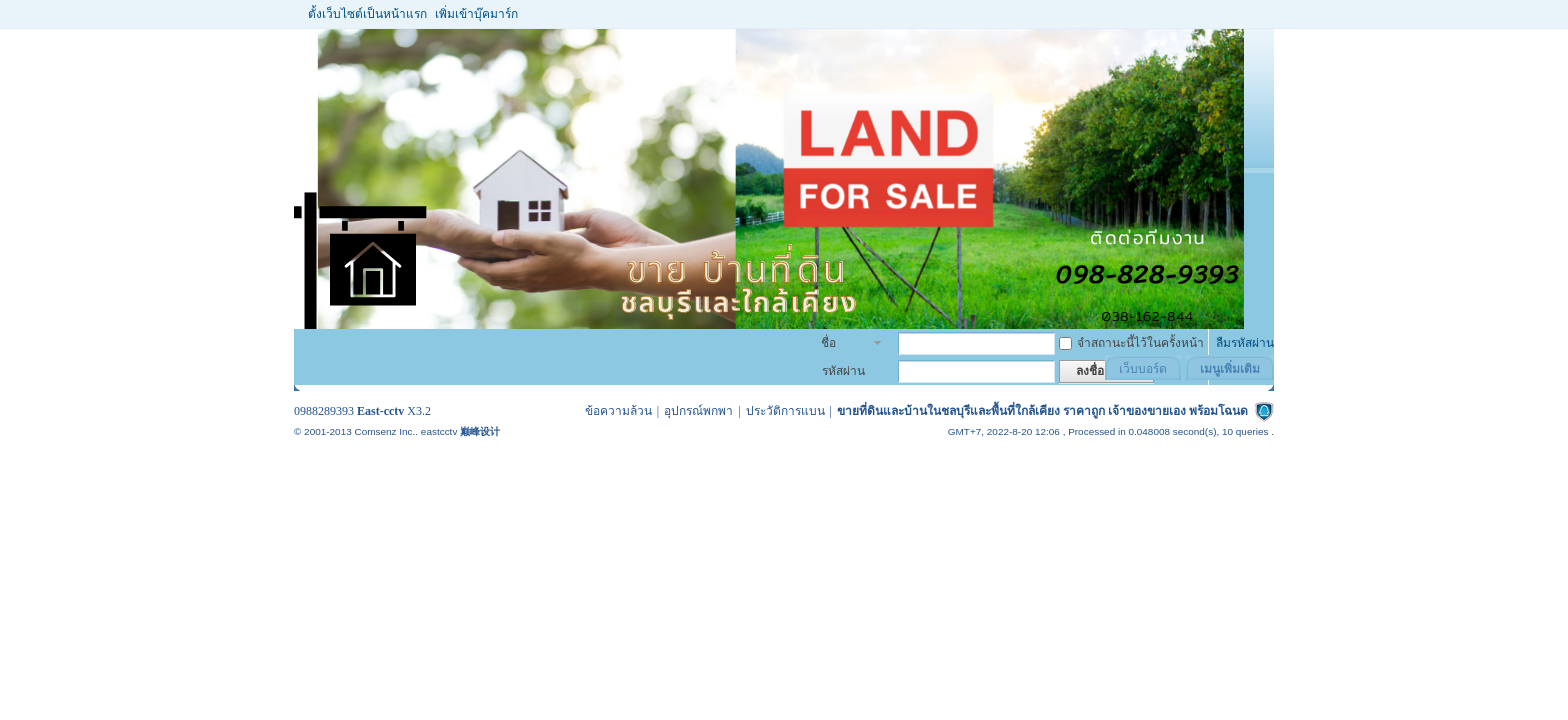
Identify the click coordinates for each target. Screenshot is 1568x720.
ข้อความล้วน (618, 411)
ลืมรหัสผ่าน (1245, 343)
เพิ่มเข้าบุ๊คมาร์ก (476, 14)
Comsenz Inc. (384, 431)
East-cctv (380, 411)
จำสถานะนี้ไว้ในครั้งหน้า (1131, 343)
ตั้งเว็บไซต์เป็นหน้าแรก (367, 14)
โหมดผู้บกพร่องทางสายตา (1259, 14)
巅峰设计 (480, 431)
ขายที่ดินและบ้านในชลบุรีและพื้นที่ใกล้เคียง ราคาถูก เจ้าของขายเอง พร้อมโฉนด (1042, 411)
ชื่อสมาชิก (839, 345)
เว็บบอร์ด (1143, 369)
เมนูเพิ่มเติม (1230, 369)
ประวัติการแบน (785, 411)
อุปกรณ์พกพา (698, 411)
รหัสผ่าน (843, 371)
